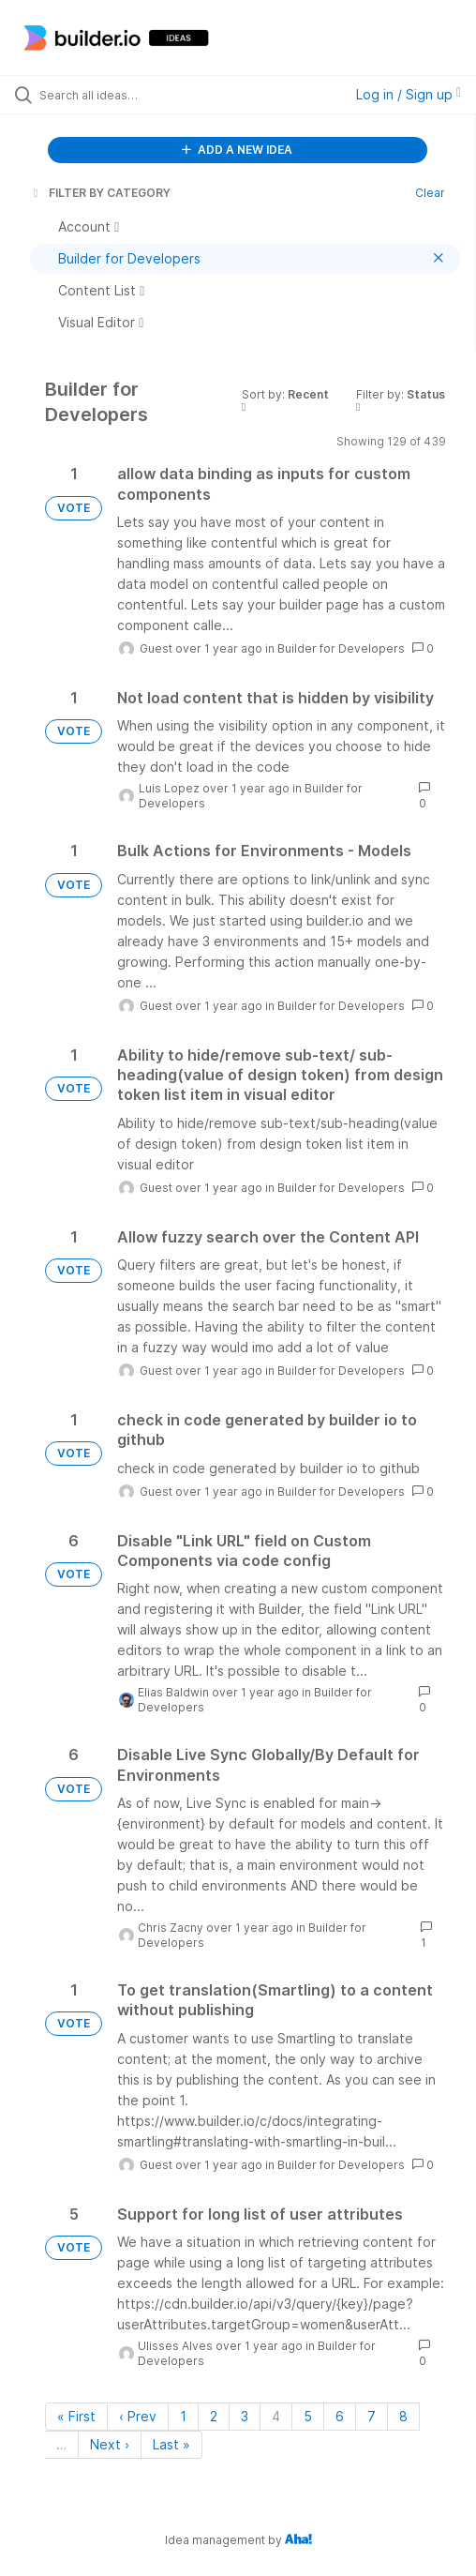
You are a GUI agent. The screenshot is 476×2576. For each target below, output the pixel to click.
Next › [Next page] (109, 2444)
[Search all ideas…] (142, 94)
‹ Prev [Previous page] (137, 2416)
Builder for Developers (341, 648)
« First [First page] (76, 2416)
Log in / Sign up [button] (408, 94)
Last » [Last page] (171, 2444)
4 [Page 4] (276, 2416)
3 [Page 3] (244, 2416)
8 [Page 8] (403, 2416)
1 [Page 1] (183, 2416)
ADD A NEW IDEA (237, 150)
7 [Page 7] (371, 2416)
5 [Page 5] (308, 2416)
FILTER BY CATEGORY (100, 193)
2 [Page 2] (213, 2416)
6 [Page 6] (339, 2416)
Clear (430, 193)
